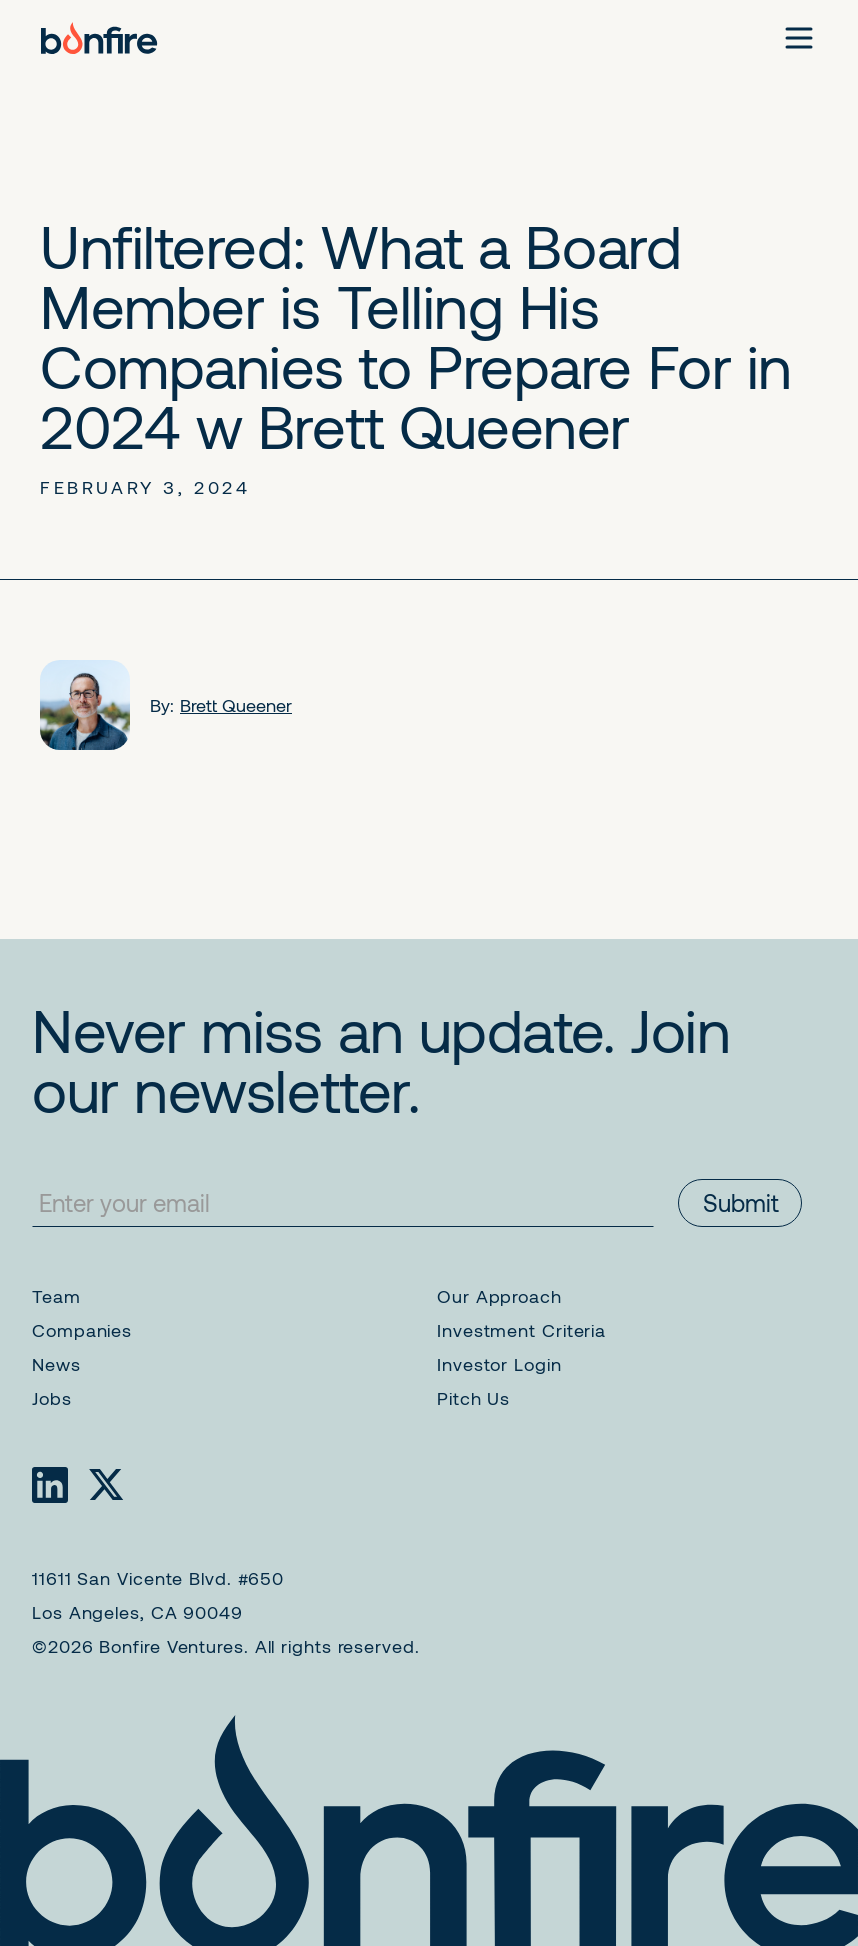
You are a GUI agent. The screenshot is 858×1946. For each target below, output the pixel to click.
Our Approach (499, 1296)
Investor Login (499, 1364)
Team (56, 1296)
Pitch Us (473, 1398)
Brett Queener (236, 705)
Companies (82, 1330)
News (56, 1364)
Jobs (52, 1398)
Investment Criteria (521, 1330)
